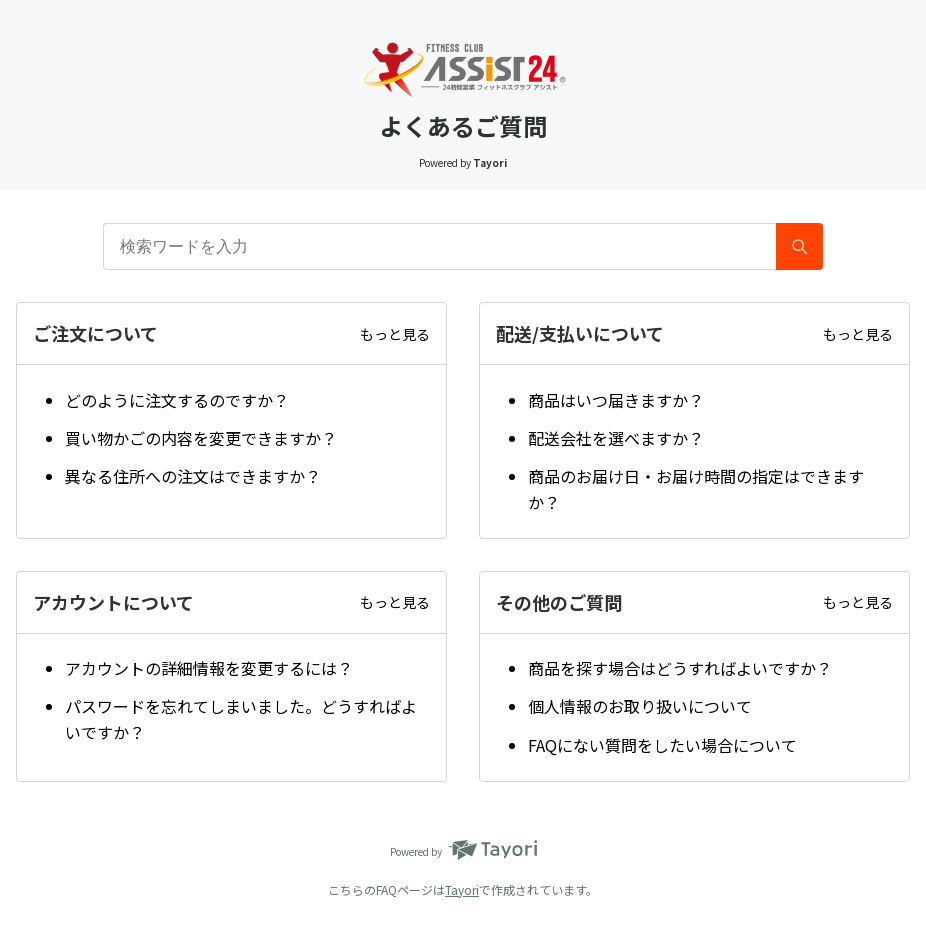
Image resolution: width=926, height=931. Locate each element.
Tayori (462, 889)
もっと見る (395, 334)
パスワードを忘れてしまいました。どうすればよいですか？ (241, 719)
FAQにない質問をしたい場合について (662, 745)
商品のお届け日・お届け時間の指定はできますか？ (696, 489)
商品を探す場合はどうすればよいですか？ (680, 668)
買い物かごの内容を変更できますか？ (201, 438)
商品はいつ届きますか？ (616, 400)
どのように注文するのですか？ (177, 400)
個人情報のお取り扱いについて (640, 706)
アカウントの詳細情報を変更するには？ (209, 668)
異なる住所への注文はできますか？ (193, 476)
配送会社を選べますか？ (616, 438)
